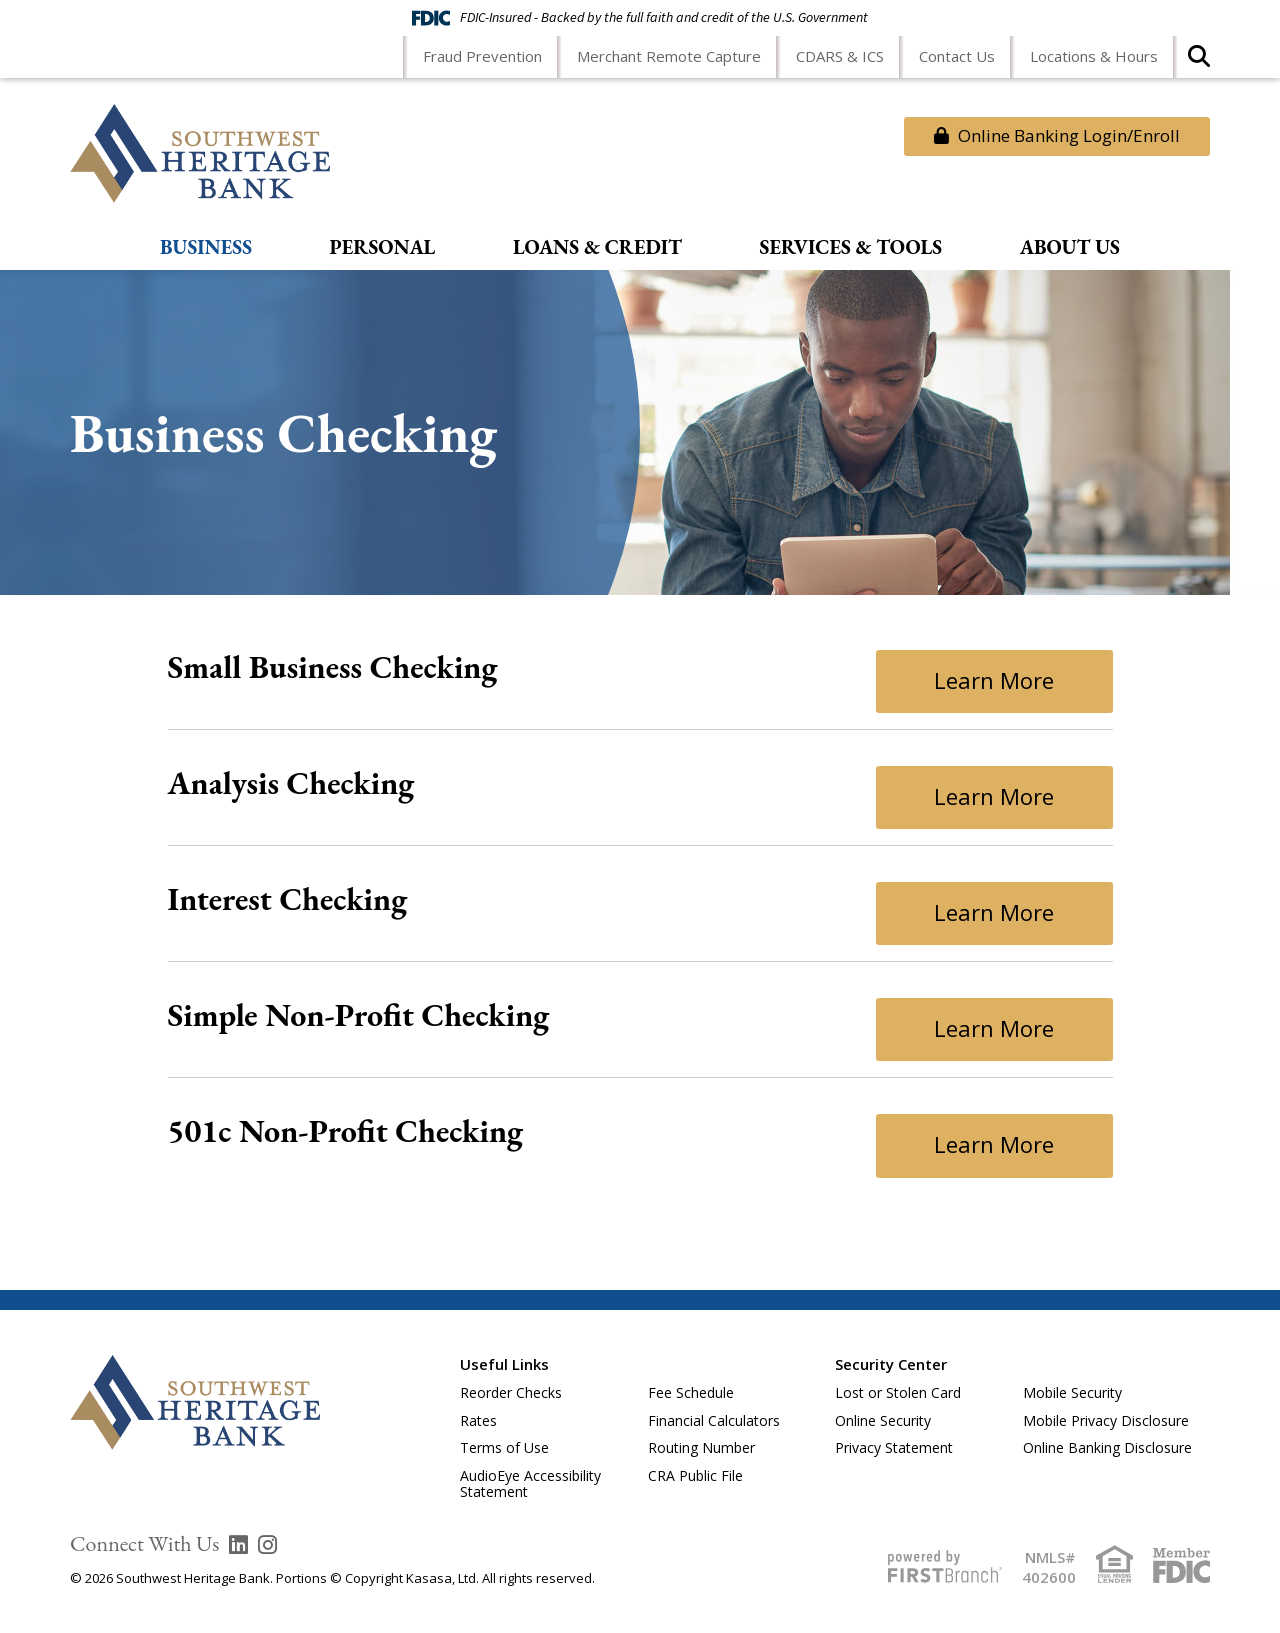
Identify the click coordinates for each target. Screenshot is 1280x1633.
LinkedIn (238, 1545)
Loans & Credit (597, 248)
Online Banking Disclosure (1107, 1447)
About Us (1070, 248)
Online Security (883, 1420)
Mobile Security (1072, 1392)
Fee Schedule (691, 1392)
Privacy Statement (894, 1447)
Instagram (267, 1545)
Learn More (994, 680)
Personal (383, 248)
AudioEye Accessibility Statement (530, 1484)
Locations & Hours (1094, 56)
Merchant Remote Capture (669, 56)
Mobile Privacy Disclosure (1106, 1420)
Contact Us (957, 56)
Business (206, 248)
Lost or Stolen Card (898, 1392)
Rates (478, 1420)
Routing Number (701, 1447)
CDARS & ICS (840, 56)
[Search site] (1199, 62)
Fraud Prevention (482, 56)
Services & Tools (851, 248)
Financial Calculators (714, 1420)
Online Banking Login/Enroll (1057, 135)
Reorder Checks (511, 1392)
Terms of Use (504, 1447)
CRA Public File (695, 1475)
